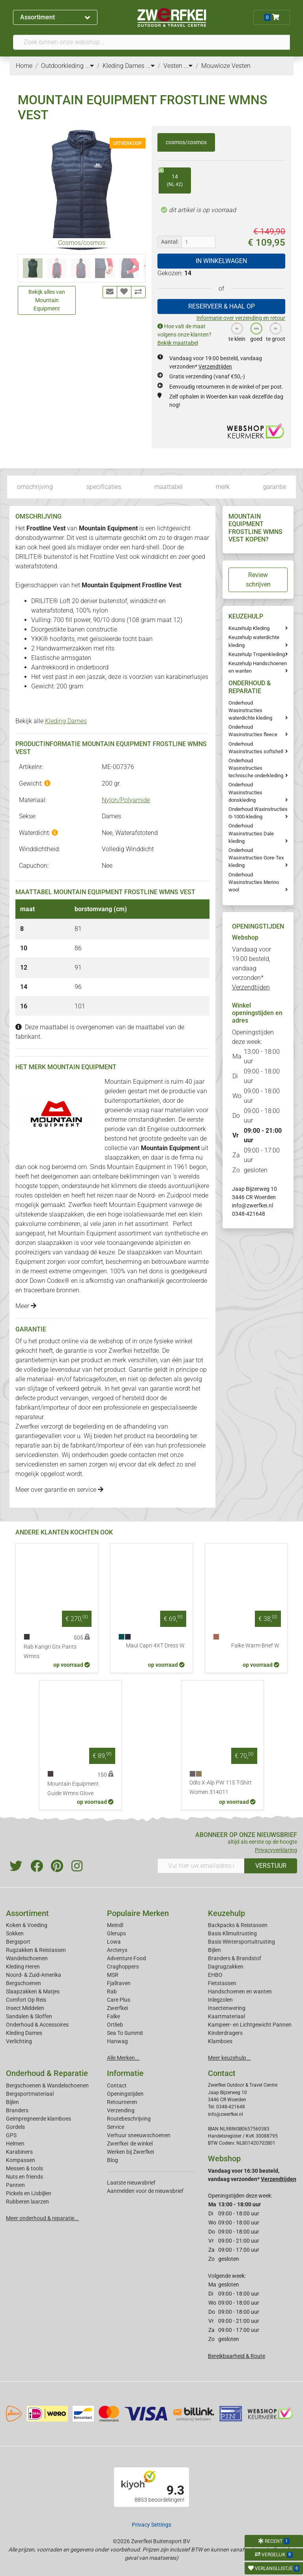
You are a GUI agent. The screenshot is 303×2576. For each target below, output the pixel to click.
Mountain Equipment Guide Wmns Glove (73, 1789)
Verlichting (19, 2041)
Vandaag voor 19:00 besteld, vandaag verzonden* (251, 968)
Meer (25, 1306)
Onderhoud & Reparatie (47, 2073)
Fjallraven (119, 1983)
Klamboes (220, 2041)
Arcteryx (117, 1950)
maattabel (168, 487)
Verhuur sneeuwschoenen (138, 2135)
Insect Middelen (25, 2008)
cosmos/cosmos (186, 142)
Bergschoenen (23, 1983)
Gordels (15, 2127)
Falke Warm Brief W (255, 1645)
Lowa (114, 1942)
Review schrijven (258, 579)
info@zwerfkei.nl (252, 1205)
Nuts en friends (24, 2177)
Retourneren (122, 2102)
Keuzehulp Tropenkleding (256, 654)
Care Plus (118, 2000)
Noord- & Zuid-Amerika (33, 1975)
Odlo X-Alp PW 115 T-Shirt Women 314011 (220, 1787)
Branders (17, 2110)
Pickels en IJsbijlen (28, 2193)
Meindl (115, 1925)
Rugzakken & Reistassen (36, 1950)
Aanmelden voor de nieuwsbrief (145, 2191)
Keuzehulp (226, 1913)
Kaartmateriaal (226, 2016)
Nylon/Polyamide (126, 800)
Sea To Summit (125, 2033)
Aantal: (169, 242)
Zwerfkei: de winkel (130, 2143)
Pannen (15, 2185)
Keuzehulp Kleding (248, 628)
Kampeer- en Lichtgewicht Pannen (250, 2024)
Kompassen (20, 2160)
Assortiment (55, 17)
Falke (113, 2016)
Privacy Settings (151, 2524)
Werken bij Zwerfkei (130, 2152)
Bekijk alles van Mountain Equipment (46, 300)
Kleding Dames (66, 721)
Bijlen (214, 1950)
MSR (112, 1975)
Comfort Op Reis (26, 2000)
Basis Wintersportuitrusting (241, 1942)
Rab (112, 1991)
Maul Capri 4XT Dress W (155, 1645)
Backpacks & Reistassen (237, 1925)
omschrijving (35, 487)
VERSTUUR (270, 1865)
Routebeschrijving (129, 2118)
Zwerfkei (117, 2008)
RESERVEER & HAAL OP (221, 306)
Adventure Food (126, 1958)
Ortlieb (115, 2024)
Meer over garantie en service (59, 1489)
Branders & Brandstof (234, 1958)
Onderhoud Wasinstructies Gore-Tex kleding (256, 857)
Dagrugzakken (225, 1966)
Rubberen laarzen (27, 2201)
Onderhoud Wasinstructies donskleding (245, 792)
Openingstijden (125, 2094)
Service (115, 2127)
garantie (274, 487)
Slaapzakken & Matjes (33, 1991)
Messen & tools (24, 2168)
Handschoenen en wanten (240, 1991)
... (89, 66)
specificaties (103, 487)
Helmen (15, 2143)
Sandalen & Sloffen (29, 2016)
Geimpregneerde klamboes (38, 2118)
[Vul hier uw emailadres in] (201, 1865)
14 (171, 178)
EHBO (215, 1975)
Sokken (15, 1933)
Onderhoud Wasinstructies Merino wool (253, 882)
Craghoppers (123, 1966)
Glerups (116, 1933)
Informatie (125, 2073)
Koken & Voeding (26, 1925)
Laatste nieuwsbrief (131, 2182)
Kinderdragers (225, 2033)
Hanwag (117, 2041)
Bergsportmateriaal (30, 2094)
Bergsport (18, 1942)
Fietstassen (222, 1983)
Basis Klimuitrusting (232, 1933)
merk (223, 487)
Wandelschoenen (27, 1958)
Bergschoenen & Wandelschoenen (47, 2085)
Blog (112, 2160)
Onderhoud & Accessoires (37, 2024)
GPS (11, 2135)
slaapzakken (122, 1157)
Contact (117, 2085)
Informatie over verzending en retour (240, 318)
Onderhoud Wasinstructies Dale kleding (251, 833)
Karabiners (19, 2152)
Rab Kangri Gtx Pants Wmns (50, 1651)
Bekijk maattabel (177, 343)
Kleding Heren (23, 1966)
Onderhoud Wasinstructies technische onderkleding (255, 768)
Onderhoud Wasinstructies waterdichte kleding (250, 710)
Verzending (121, 2110)
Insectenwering (226, 2008)
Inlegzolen (220, 2000)
